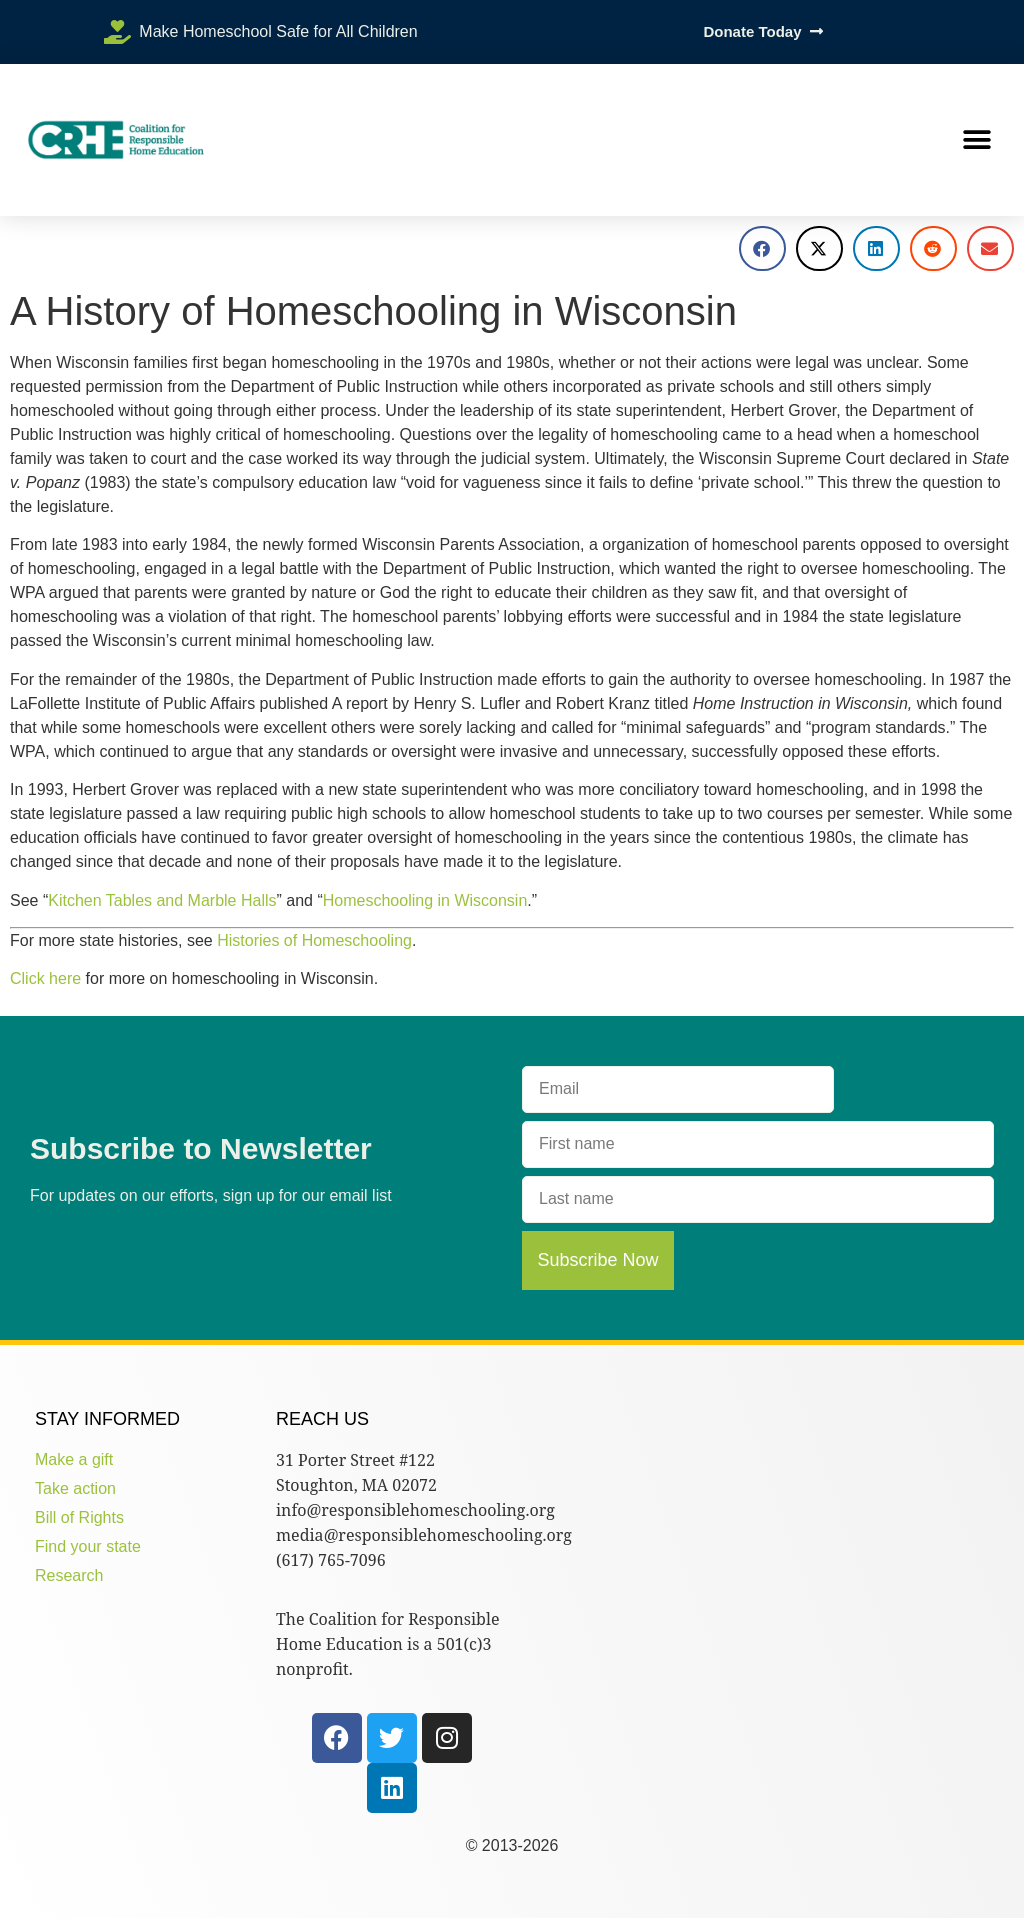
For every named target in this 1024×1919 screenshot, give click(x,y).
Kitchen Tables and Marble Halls (162, 900)
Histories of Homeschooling (314, 940)
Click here (45, 978)
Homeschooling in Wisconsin (425, 900)
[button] (976, 140)
